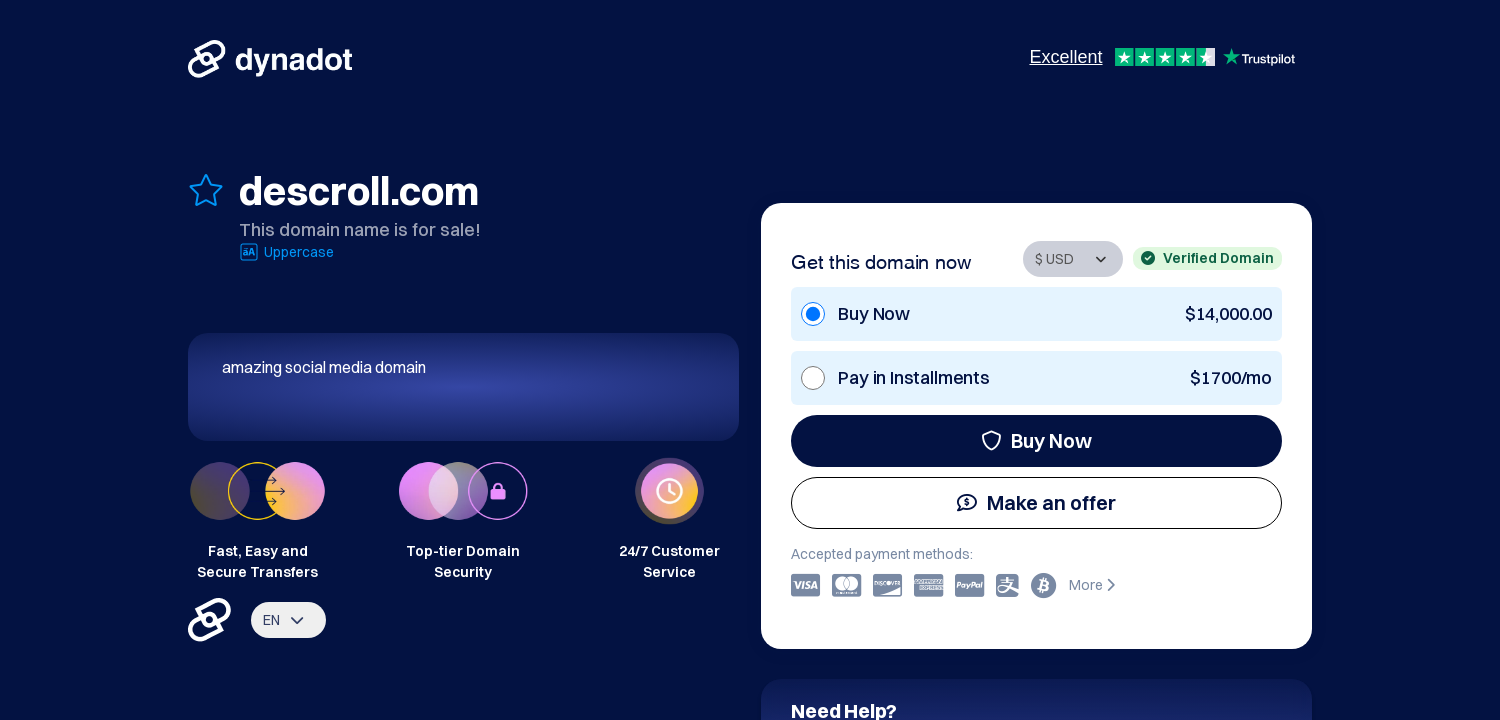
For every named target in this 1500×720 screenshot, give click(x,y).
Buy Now (1036, 440)
